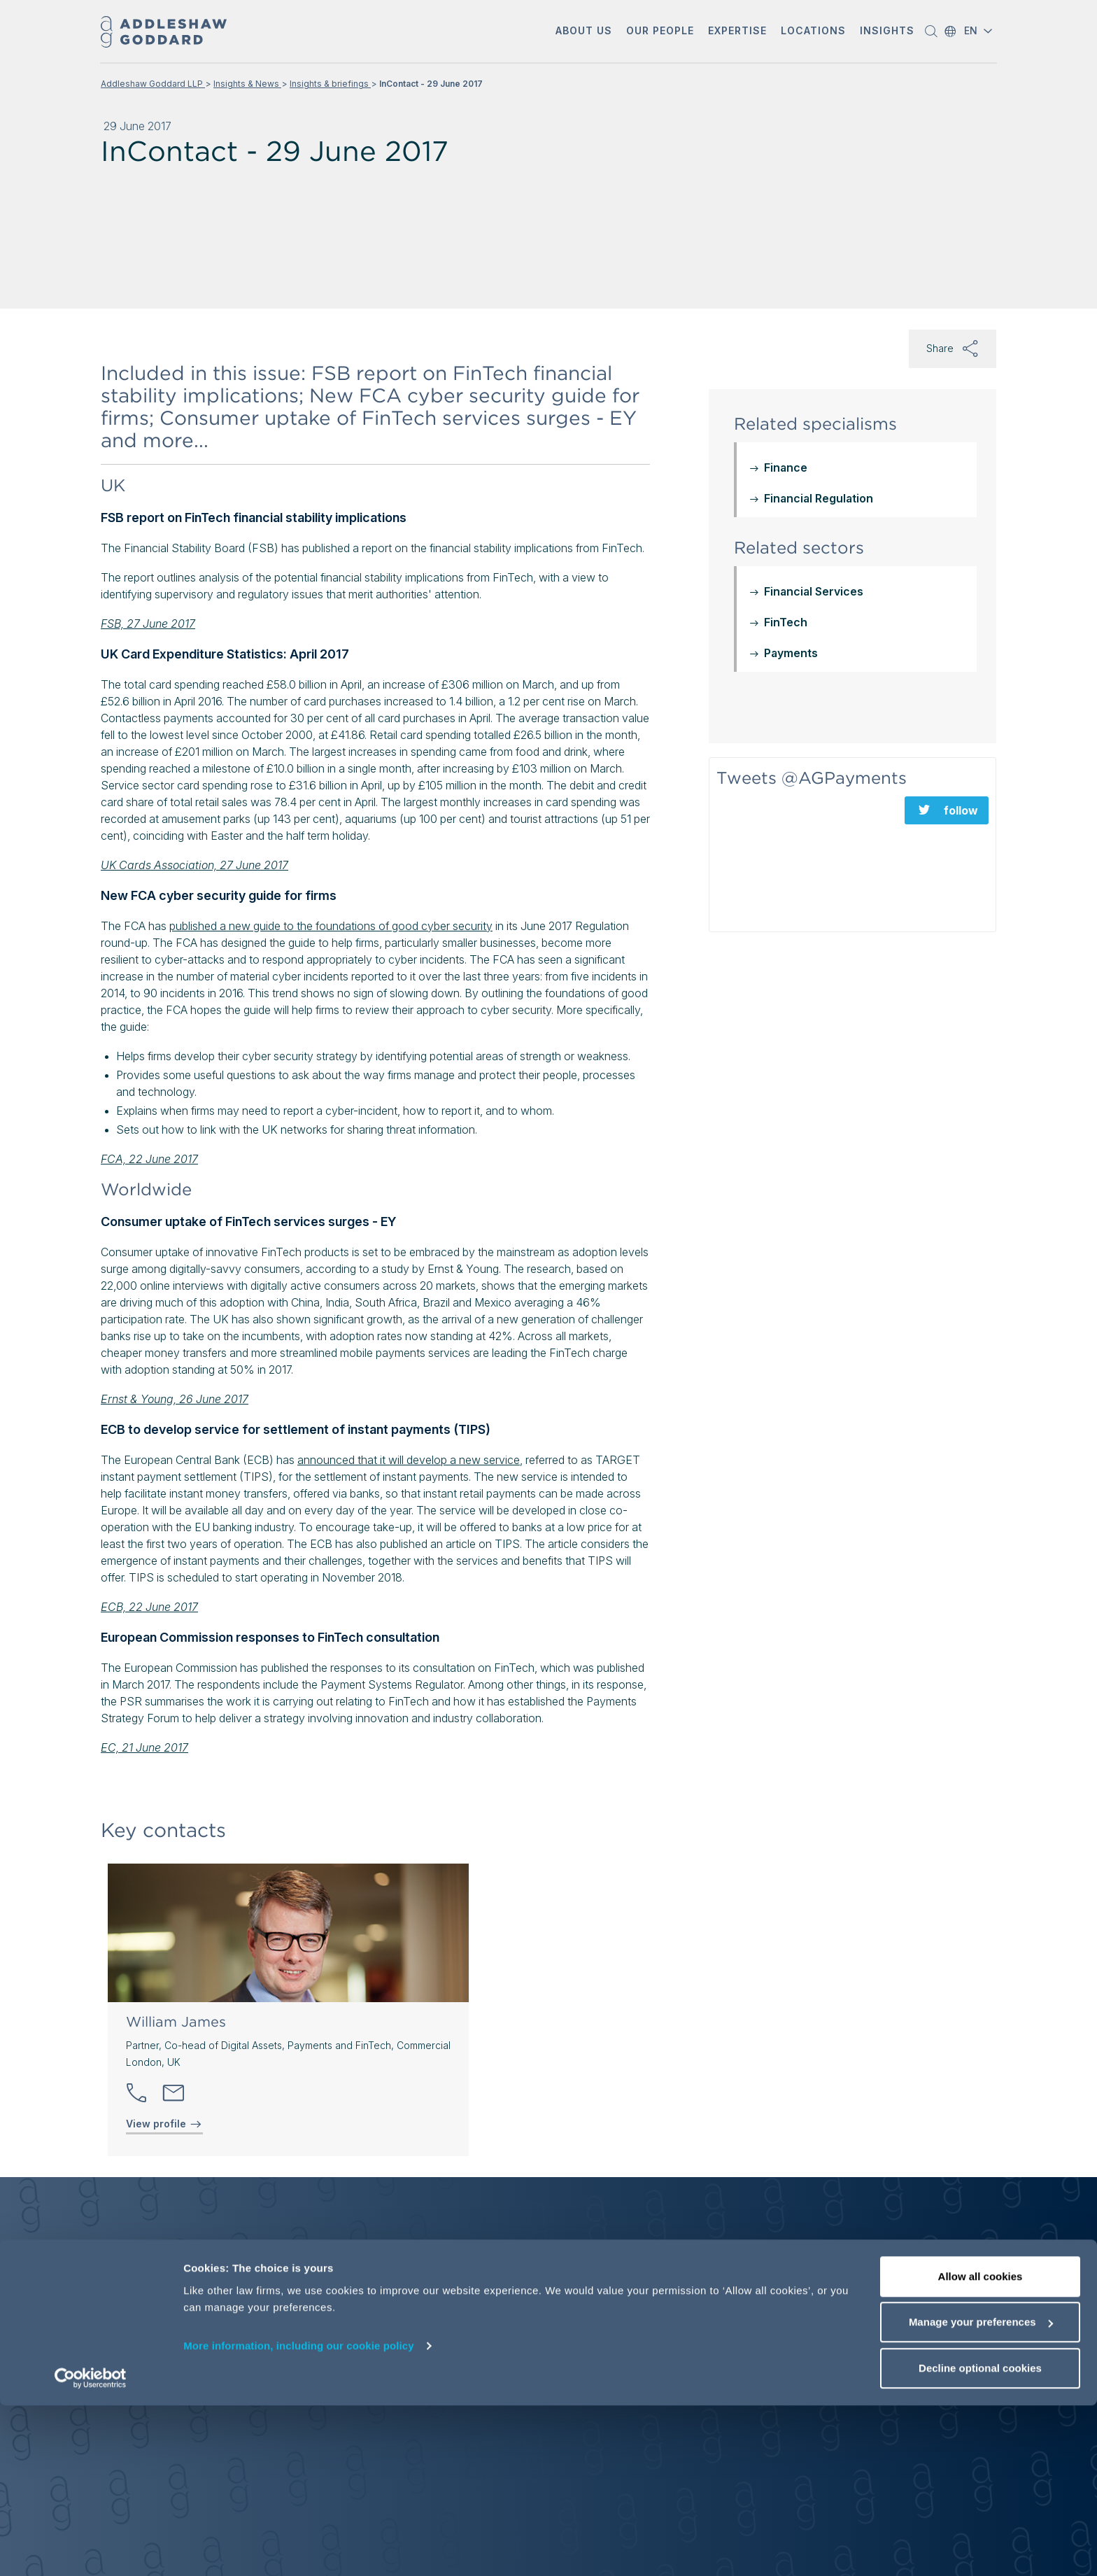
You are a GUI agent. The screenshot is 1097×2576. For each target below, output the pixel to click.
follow (961, 810)
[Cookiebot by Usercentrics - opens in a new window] (90, 2548)
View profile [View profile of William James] (164, 2124)
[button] (583, 32)
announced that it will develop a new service (408, 1460)
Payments (791, 653)
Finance (785, 467)
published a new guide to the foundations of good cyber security (331, 926)
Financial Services (813, 591)
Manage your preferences (981, 2493)
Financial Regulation (818, 498)
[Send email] (173, 2093)
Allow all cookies (980, 2447)
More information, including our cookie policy (298, 2516)
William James (176, 2021)
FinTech (785, 622)
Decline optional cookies (980, 2539)
